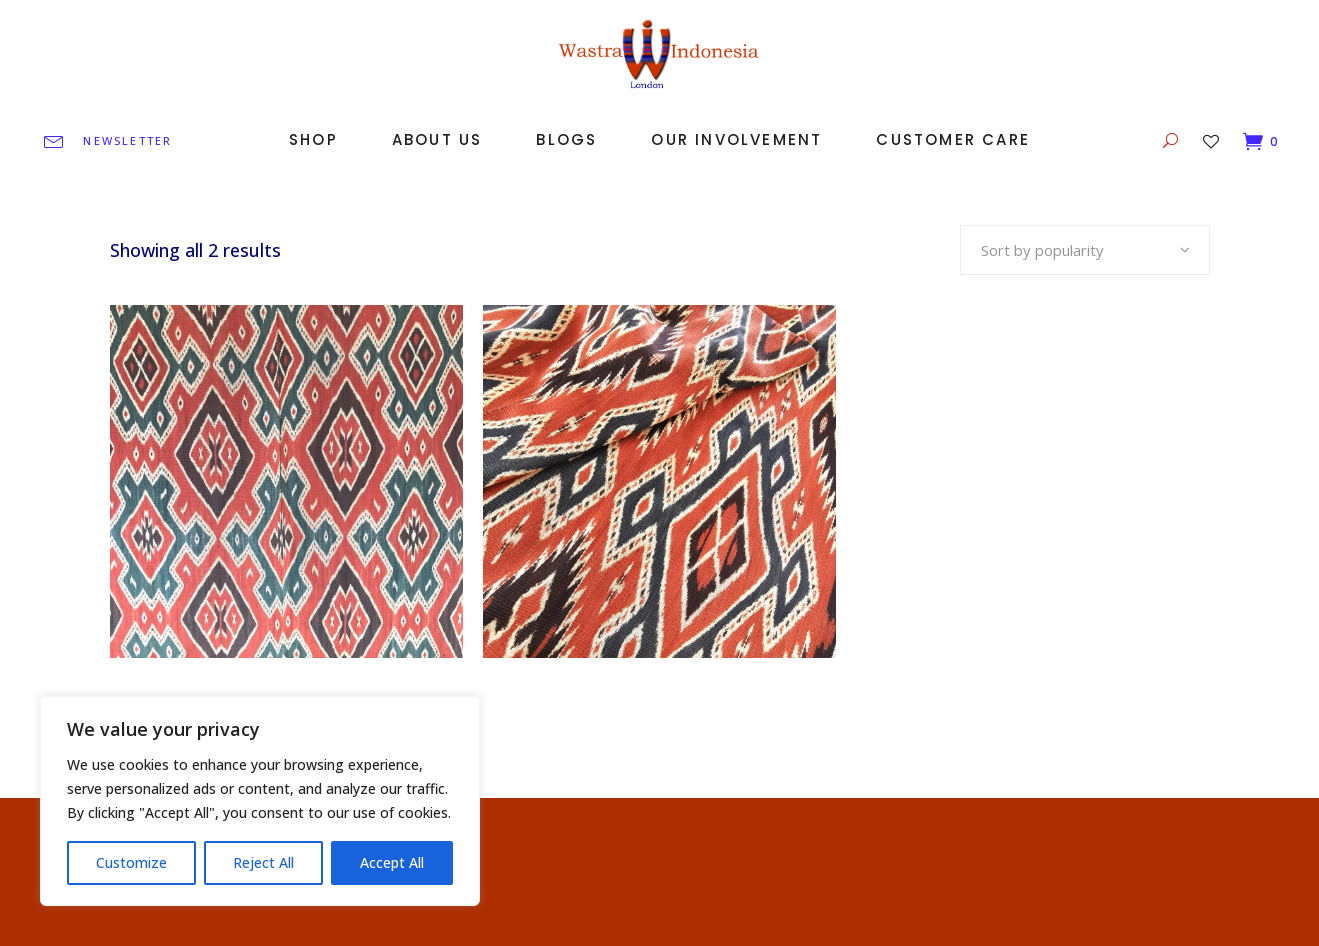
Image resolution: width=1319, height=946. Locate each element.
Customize (131, 862)
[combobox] (1085, 250)
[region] (260, 801)
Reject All (263, 862)
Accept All (392, 862)
